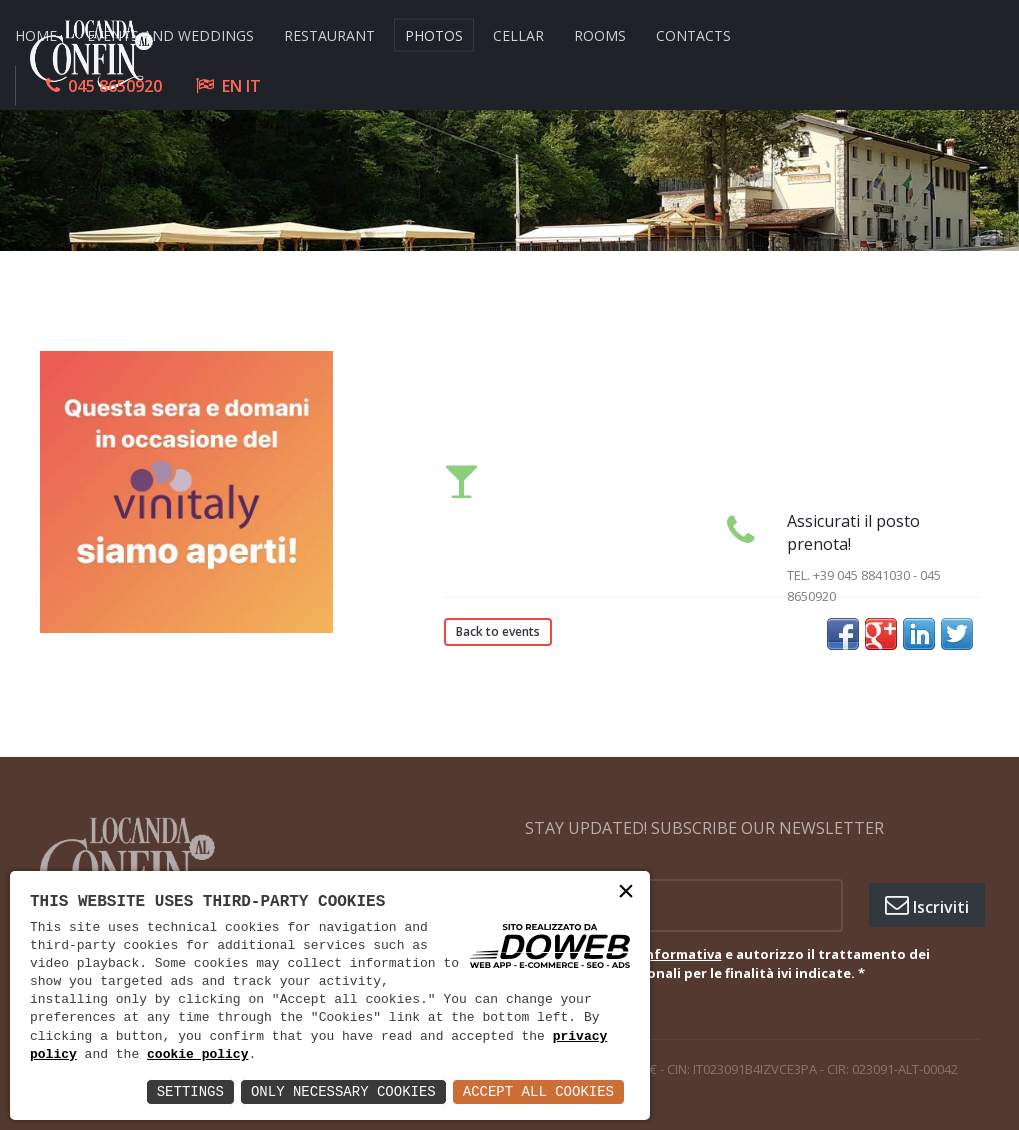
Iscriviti (927, 905)
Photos (434, 34)
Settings (190, 1091)
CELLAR (518, 34)
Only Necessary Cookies (343, 1091)
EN (232, 85)
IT (253, 85)
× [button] (626, 893)
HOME (36, 34)
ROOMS (600, 34)
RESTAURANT (329, 34)
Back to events (498, 631)
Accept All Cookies (538, 1091)
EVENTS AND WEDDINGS (170, 34)
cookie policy (197, 1055)
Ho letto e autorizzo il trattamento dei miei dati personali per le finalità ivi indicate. (742, 964)
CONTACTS (693, 34)
